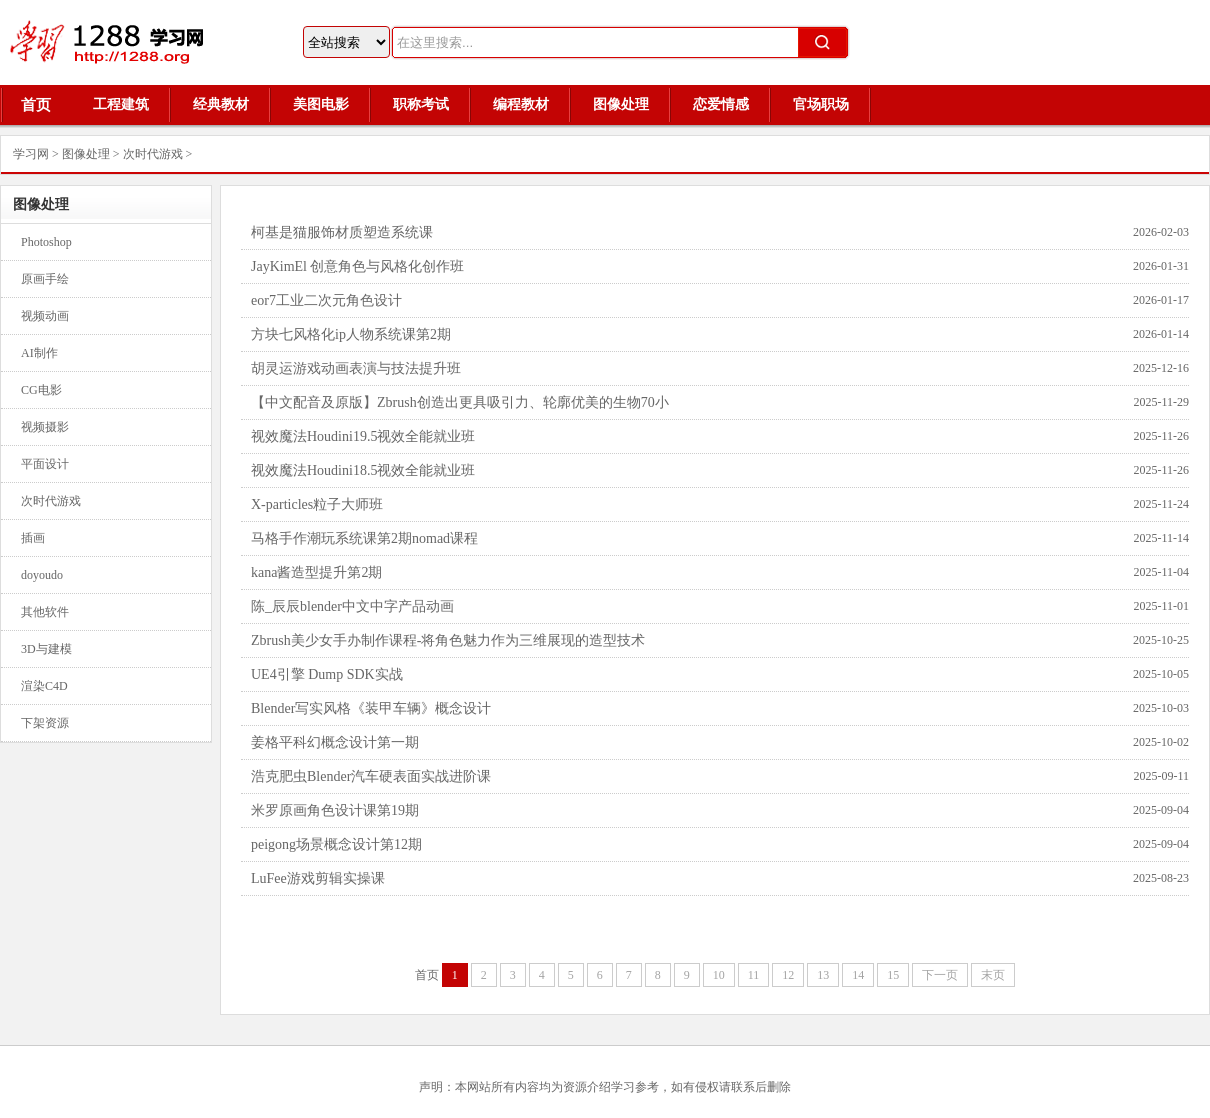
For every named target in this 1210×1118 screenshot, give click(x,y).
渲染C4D (44, 686)
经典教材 (221, 104)
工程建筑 (121, 104)
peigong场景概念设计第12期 (336, 844)
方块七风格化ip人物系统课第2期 (351, 334)
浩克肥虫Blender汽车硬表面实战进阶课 (371, 776)
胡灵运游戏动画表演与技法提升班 (356, 368)
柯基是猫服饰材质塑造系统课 (342, 232)
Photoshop (46, 242)
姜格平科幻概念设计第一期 (335, 742)
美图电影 (321, 104)
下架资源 (45, 723)
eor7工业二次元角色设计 (326, 300)
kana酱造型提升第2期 (316, 572)
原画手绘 (45, 279)
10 (719, 975)
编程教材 (521, 104)
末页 (993, 975)
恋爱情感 (721, 104)
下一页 (940, 975)
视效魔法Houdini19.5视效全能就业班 (363, 436)
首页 (36, 105)
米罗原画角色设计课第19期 (335, 810)
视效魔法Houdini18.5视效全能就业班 (363, 470)
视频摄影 (45, 427)
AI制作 (39, 353)
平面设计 (45, 464)
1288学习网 (120, 42)
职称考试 (421, 104)
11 (754, 975)
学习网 (31, 154)
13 (823, 975)
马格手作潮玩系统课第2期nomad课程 (364, 538)
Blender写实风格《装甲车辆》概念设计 (371, 708)
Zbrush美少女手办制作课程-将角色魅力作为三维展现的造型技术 (448, 640)
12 (788, 975)
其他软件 (45, 612)
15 (893, 975)
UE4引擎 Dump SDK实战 (327, 674)
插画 (33, 538)
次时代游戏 (153, 154)
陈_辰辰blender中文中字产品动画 (352, 606)
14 (858, 975)
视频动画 (45, 316)
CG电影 (41, 390)
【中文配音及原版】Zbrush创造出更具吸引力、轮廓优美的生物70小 (460, 402)
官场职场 (821, 104)
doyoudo (42, 575)
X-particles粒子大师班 (317, 504)
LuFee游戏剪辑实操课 (318, 878)
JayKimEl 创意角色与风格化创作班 (358, 266)
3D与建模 (46, 649)
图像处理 (621, 104)
